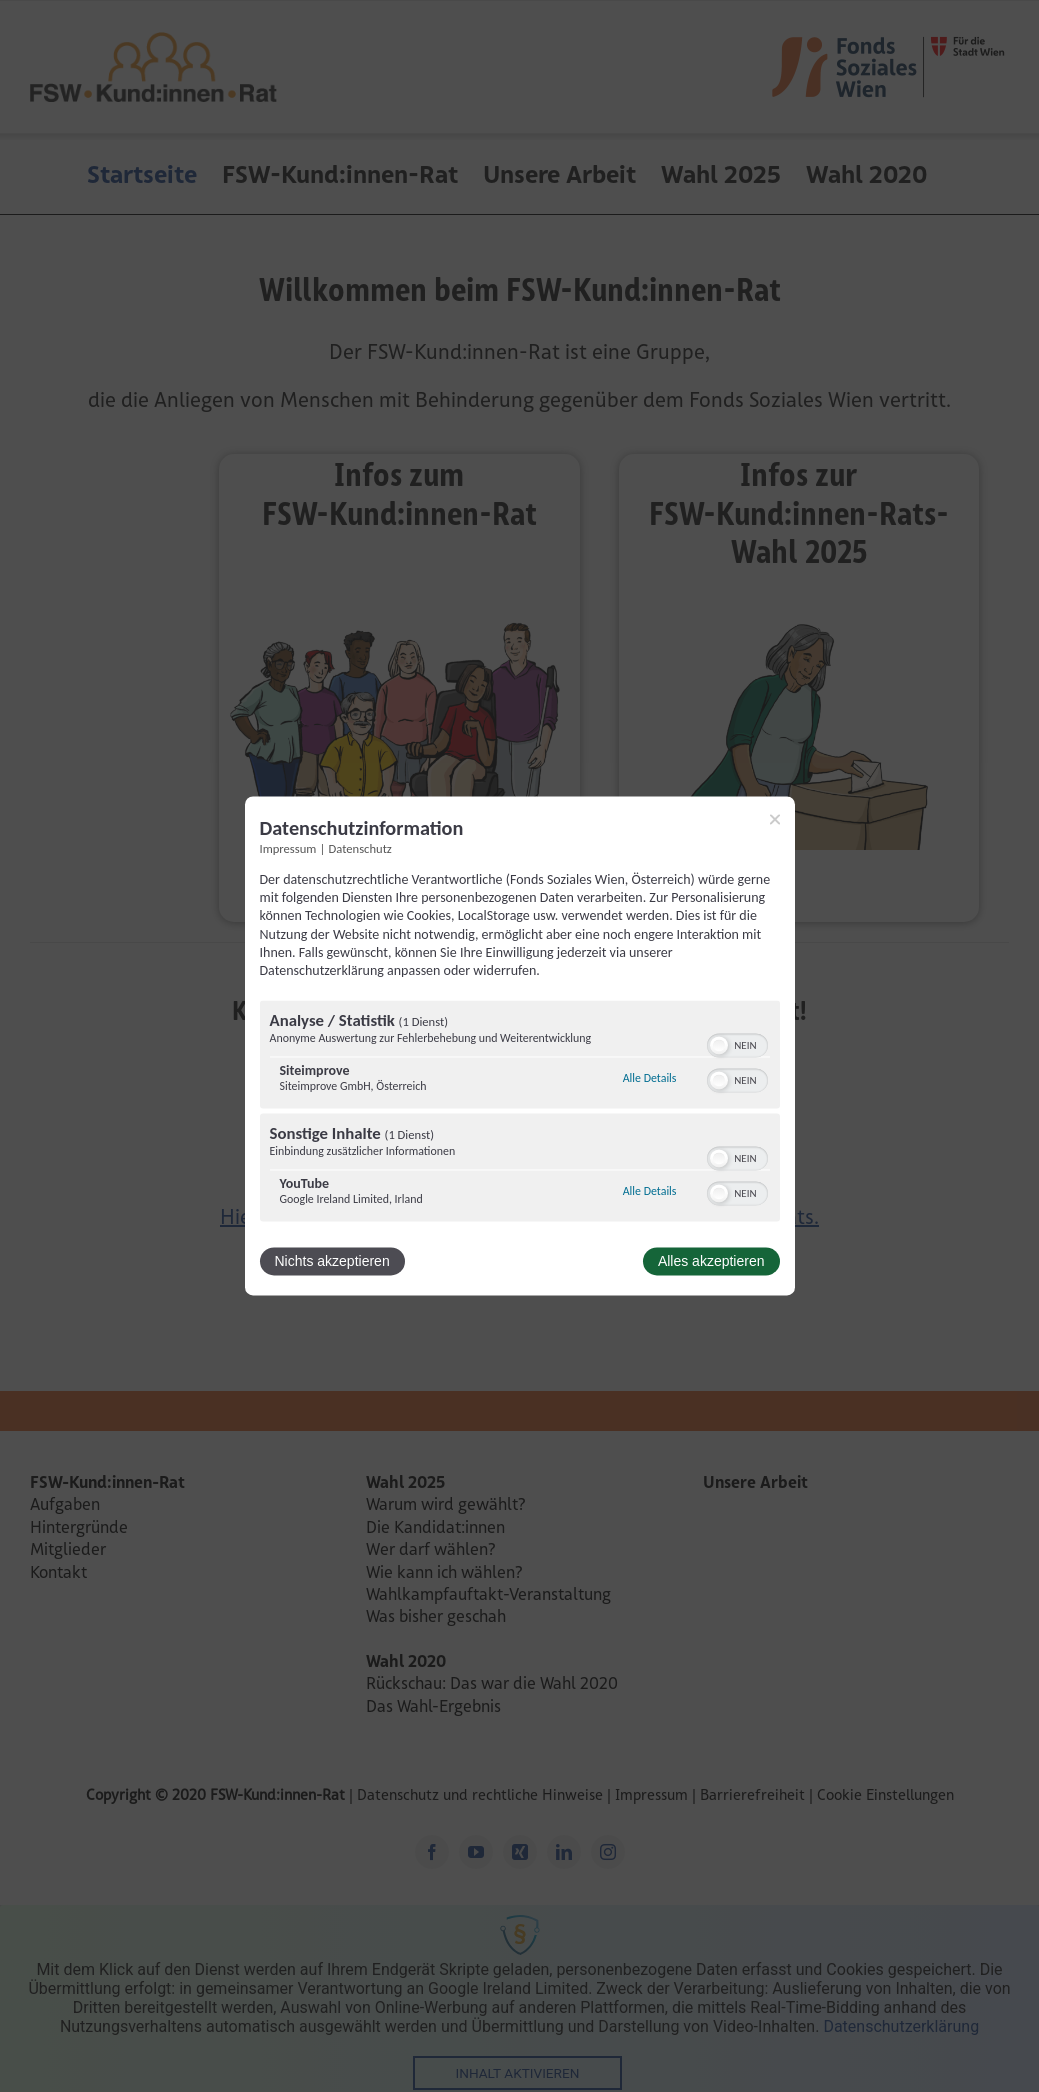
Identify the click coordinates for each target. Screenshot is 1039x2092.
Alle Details (650, 1078)
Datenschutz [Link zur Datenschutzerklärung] (360, 848)
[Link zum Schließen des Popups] (775, 819)
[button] (719, 1046)
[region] (520, 1114)
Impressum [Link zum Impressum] (288, 848)
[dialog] (520, 1045)
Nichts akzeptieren (332, 1262)
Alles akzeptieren (711, 1262)
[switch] (737, 1044)
